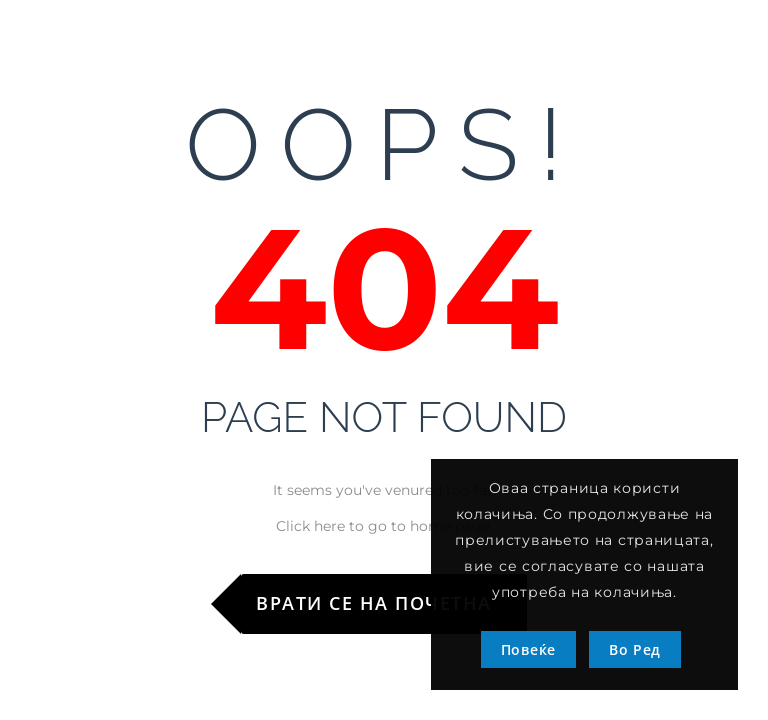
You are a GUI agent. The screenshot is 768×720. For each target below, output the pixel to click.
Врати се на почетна (374, 603)
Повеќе (528, 649)
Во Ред (635, 649)
